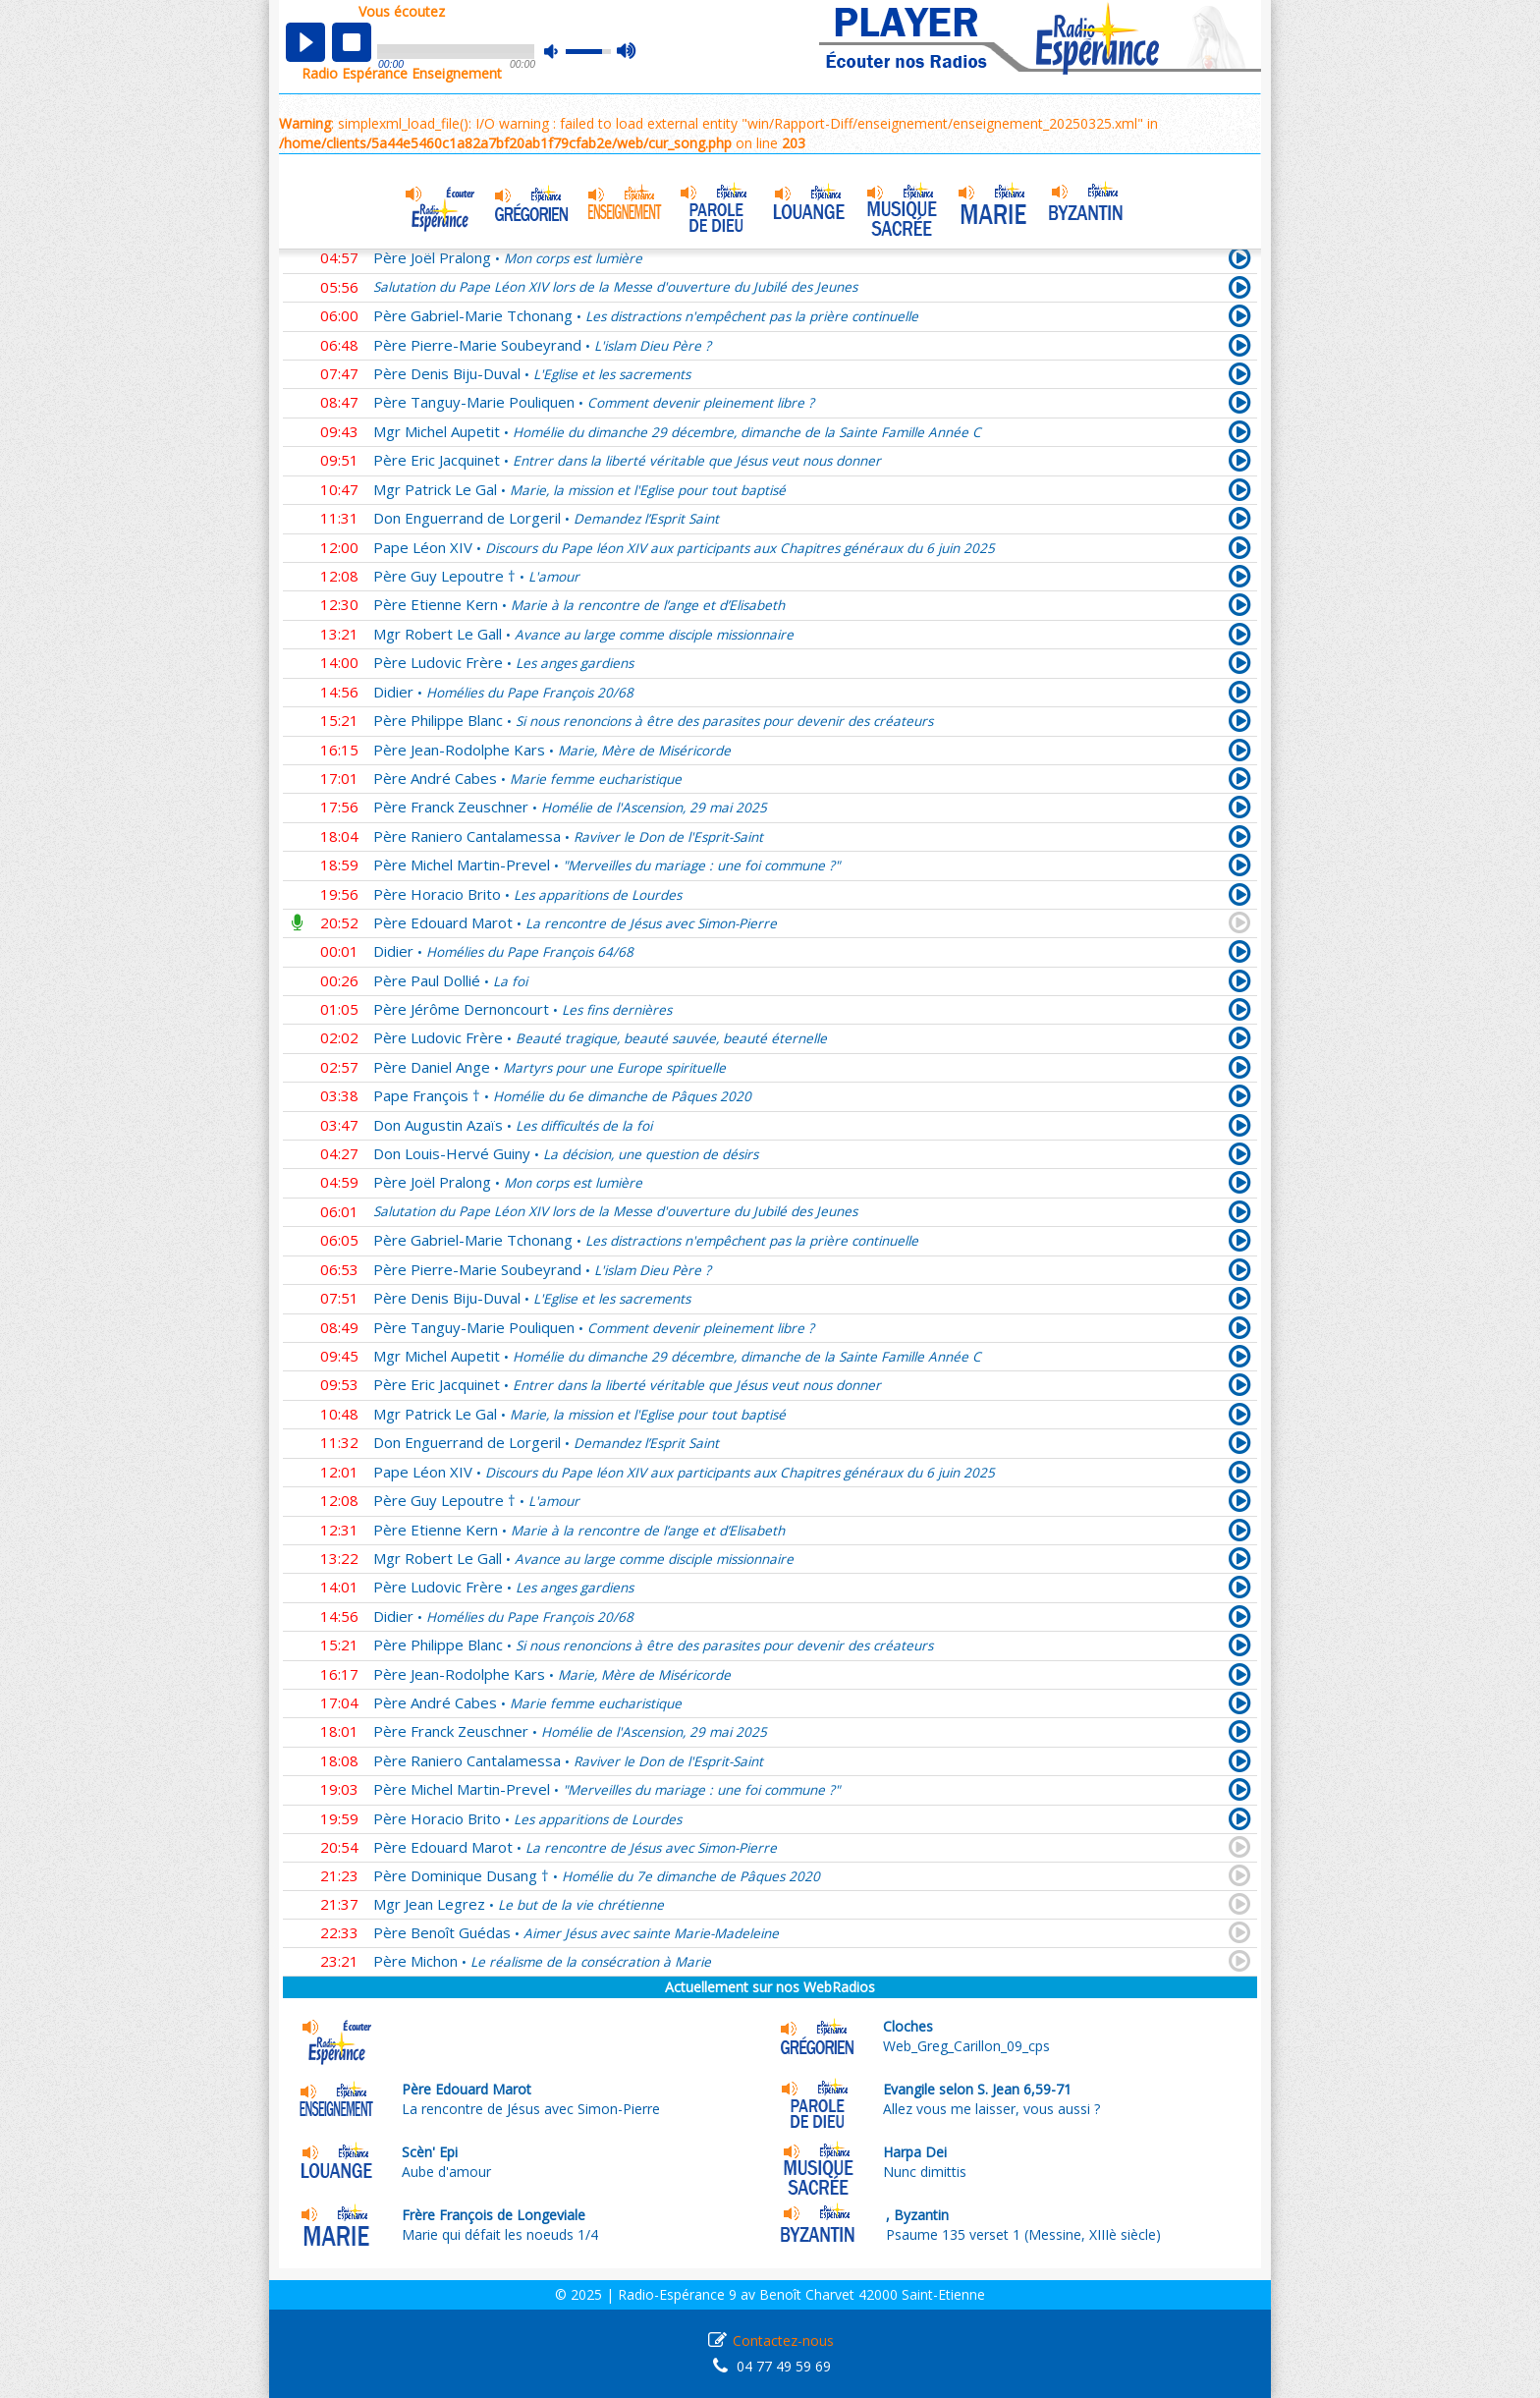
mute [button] (561, 51)
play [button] (305, 42)
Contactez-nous (783, 2340)
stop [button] (351, 42)
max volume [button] (627, 52)
